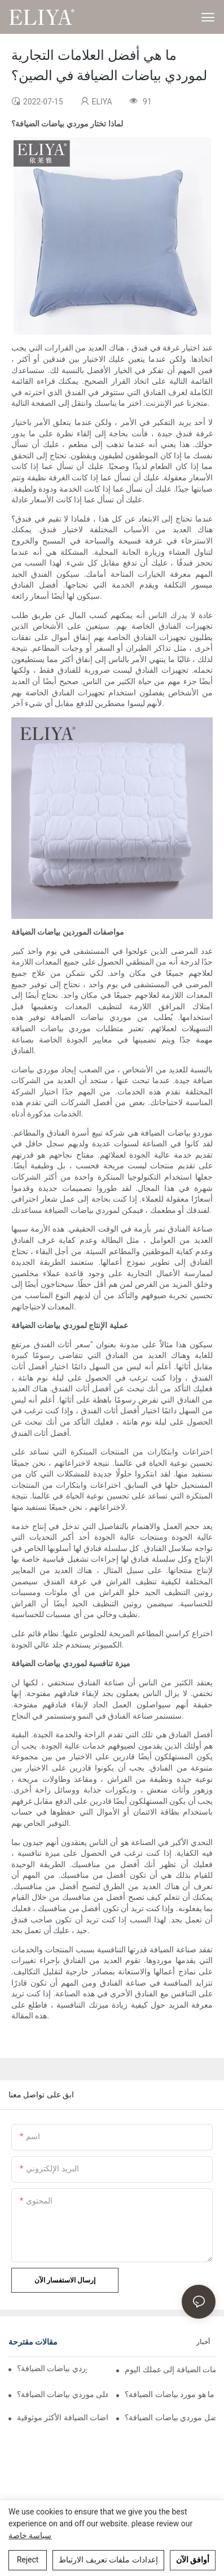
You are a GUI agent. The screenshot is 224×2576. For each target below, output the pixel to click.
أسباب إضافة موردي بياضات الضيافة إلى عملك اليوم (170, 2369)
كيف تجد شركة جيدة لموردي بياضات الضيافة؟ (52, 2368)
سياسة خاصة (29, 2535)
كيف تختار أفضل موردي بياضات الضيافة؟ (170, 2417)
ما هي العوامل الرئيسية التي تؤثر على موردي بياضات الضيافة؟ (62, 2394)
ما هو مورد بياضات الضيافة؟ (169, 2394)
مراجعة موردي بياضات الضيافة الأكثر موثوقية (62, 2417)
